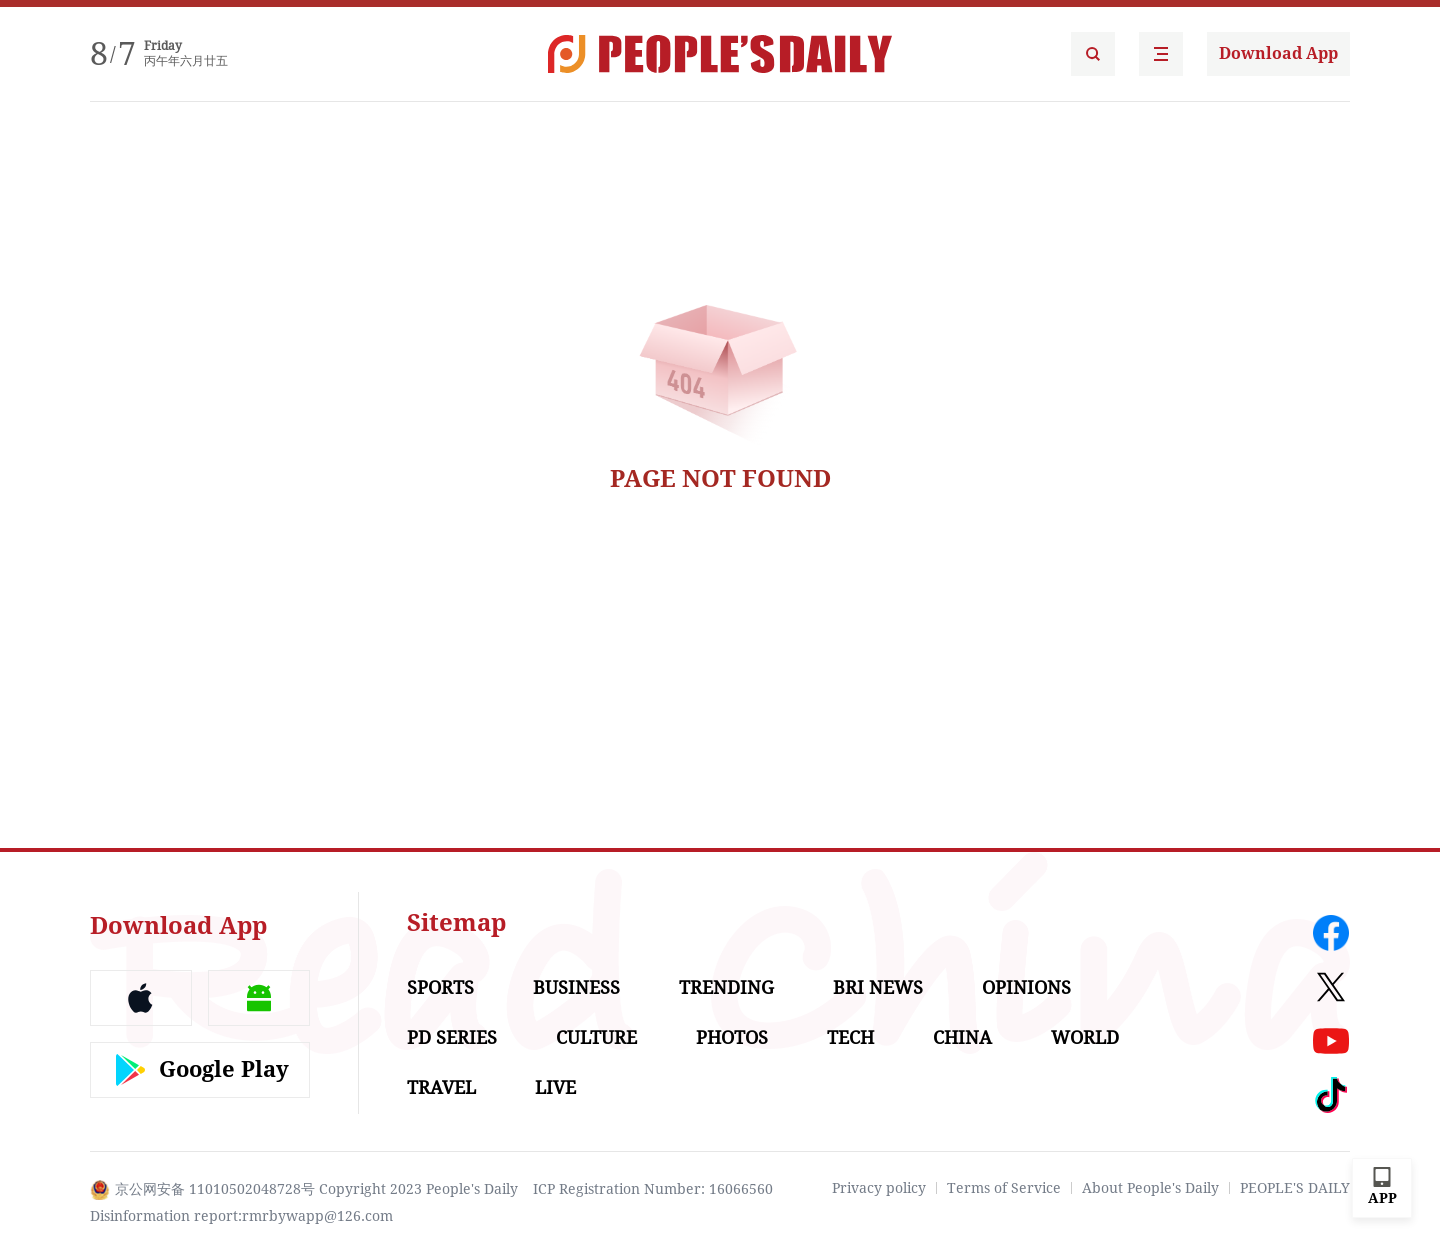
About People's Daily (1150, 1188)
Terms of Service (1004, 1188)
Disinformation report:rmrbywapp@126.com (241, 1216)
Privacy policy (879, 1188)
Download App (1278, 53)
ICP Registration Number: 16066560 (653, 1189)
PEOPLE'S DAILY (1295, 1188)
